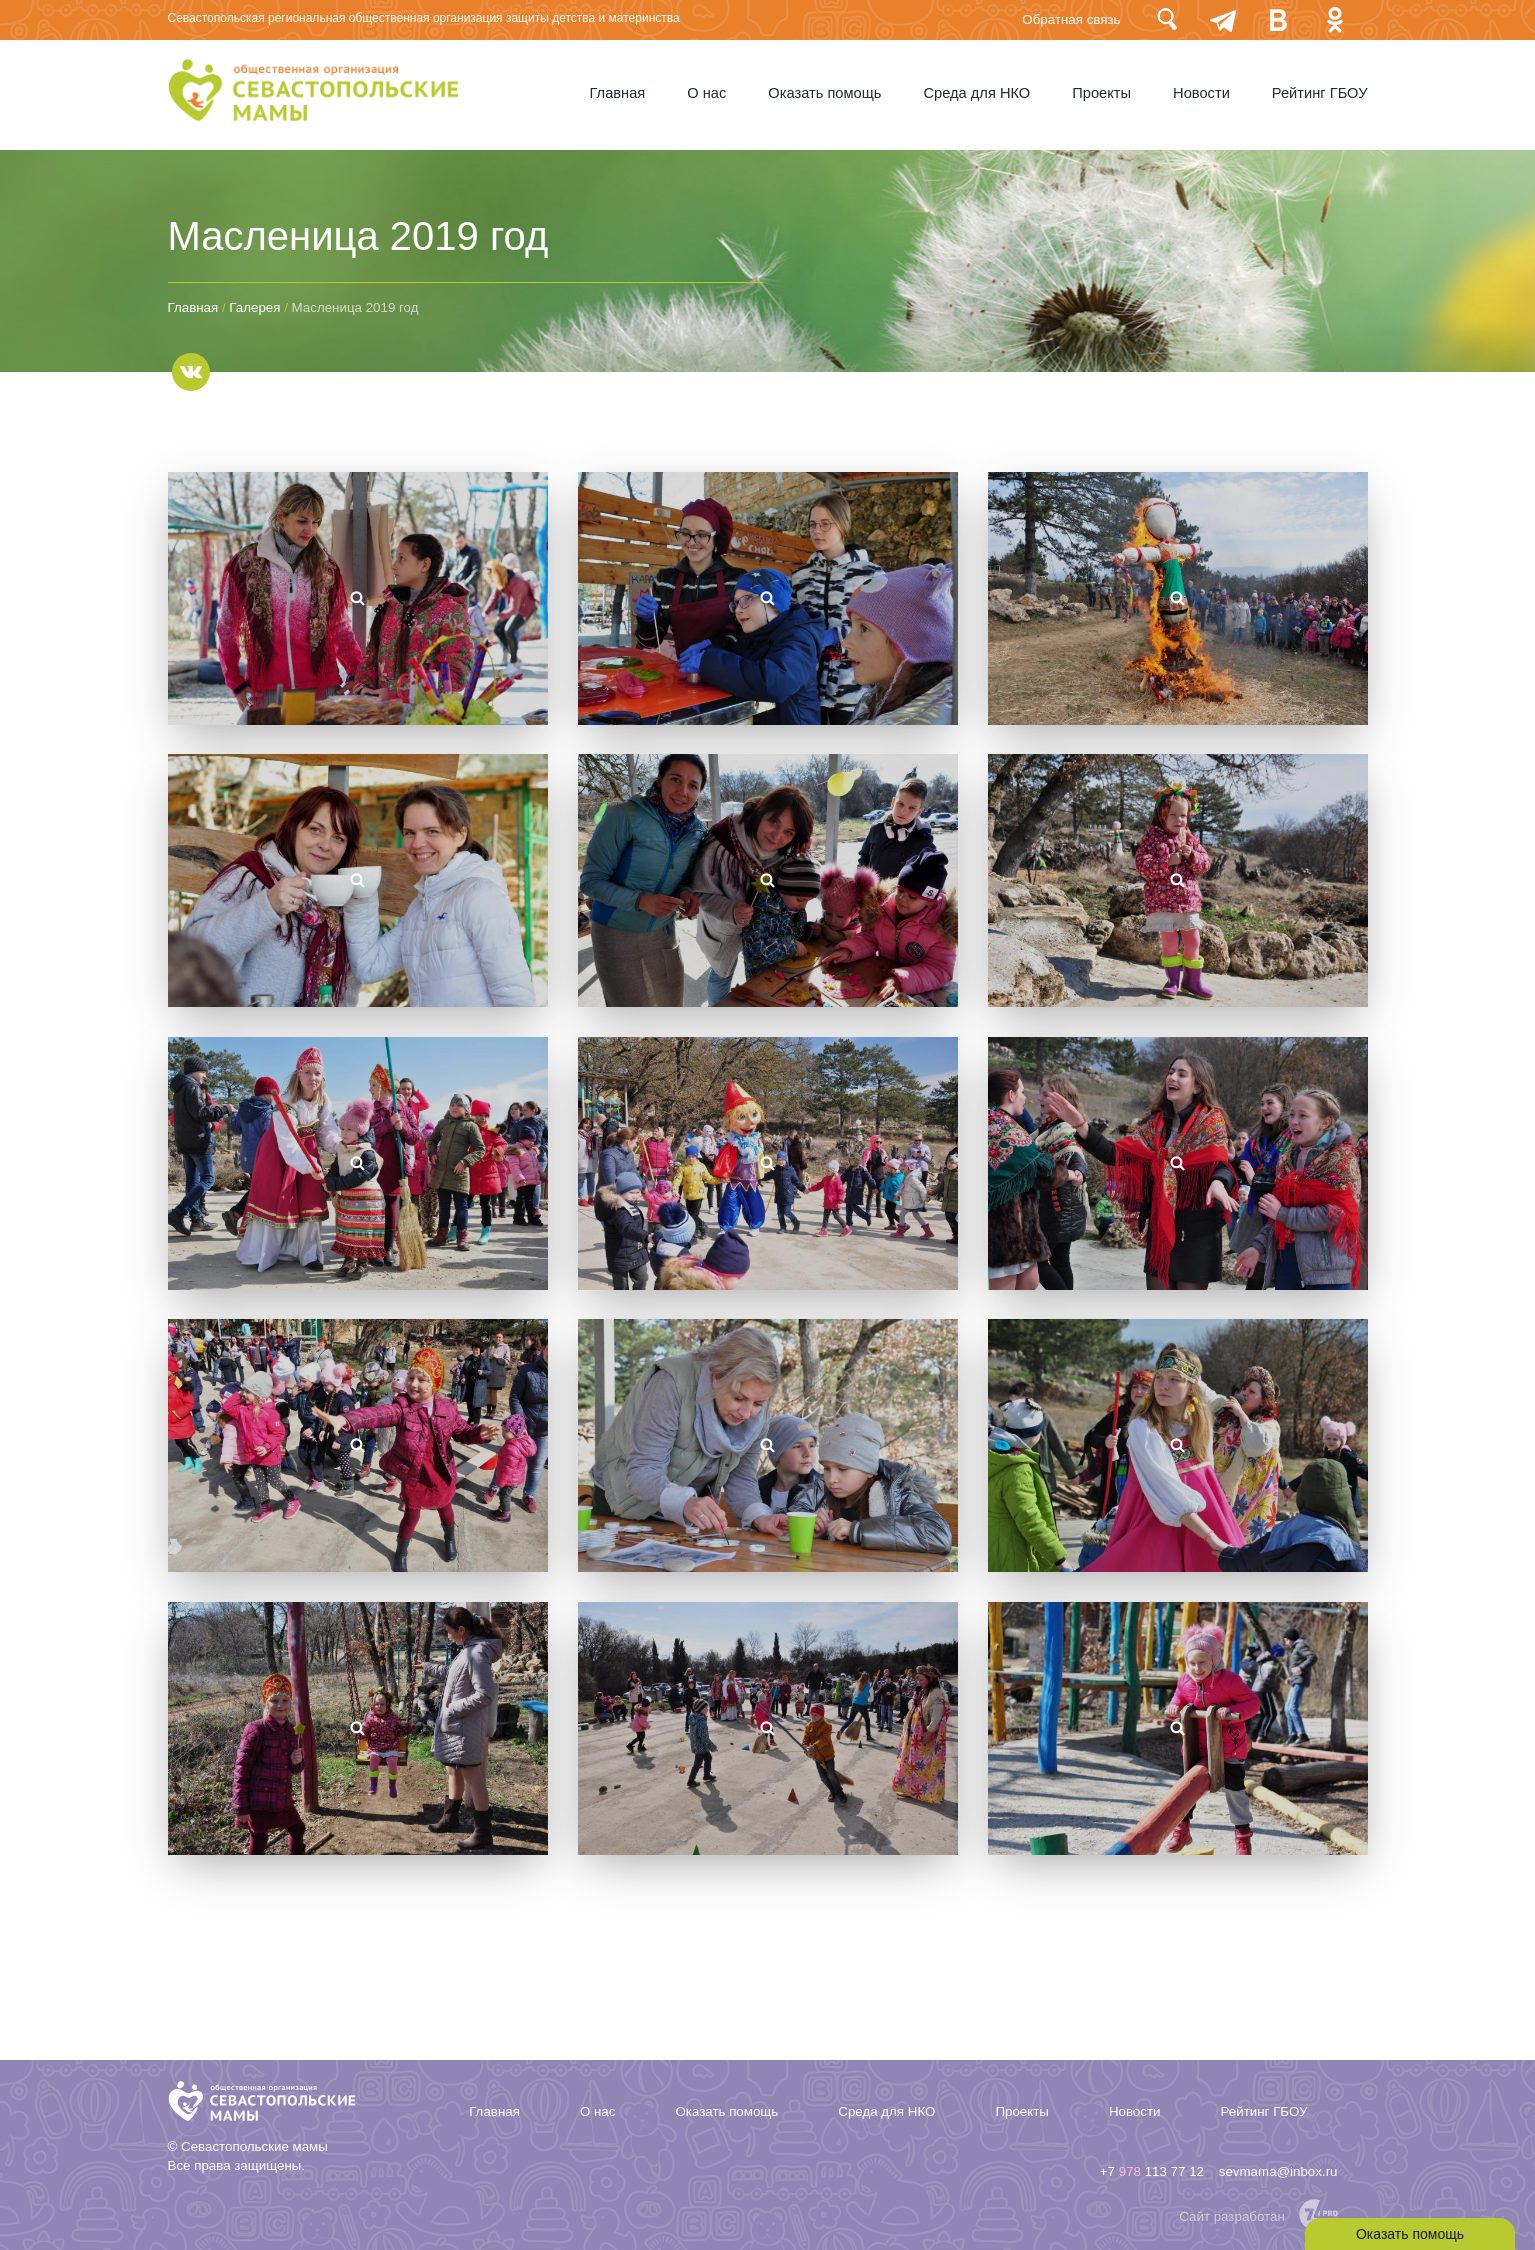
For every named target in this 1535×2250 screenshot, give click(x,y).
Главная (618, 93)
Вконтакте (1279, 19)
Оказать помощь (824, 93)
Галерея (254, 307)
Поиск (1167, 19)
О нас (706, 93)
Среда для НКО (976, 93)
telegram (1223, 19)
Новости (1201, 93)
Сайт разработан (1232, 2216)
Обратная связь (1071, 19)
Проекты (1101, 93)
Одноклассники (1335, 19)
